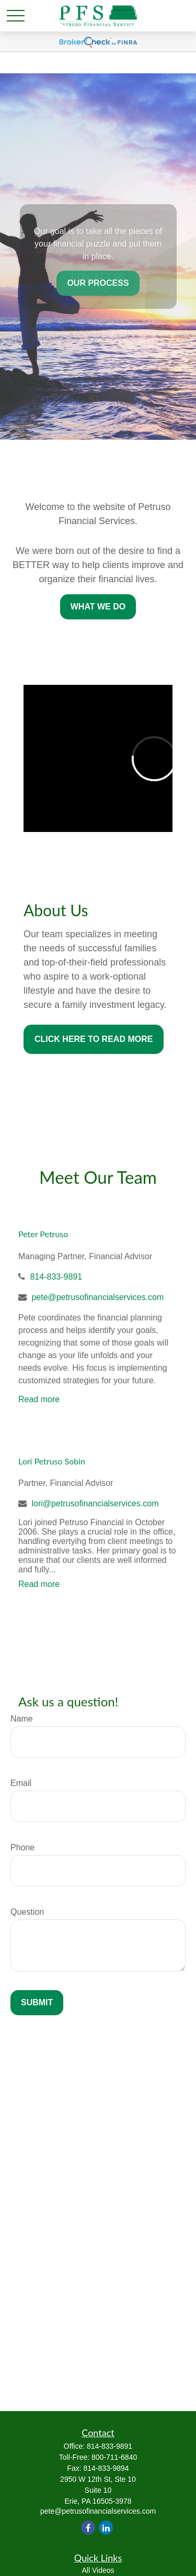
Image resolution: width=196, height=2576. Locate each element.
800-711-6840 (114, 2457)
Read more (39, 1399)
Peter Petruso (43, 1234)
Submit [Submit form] (37, 2002)
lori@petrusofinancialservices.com (94, 1503)
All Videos (98, 2570)
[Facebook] (88, 2528)
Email (20, 1783)
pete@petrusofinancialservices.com (97, 1297)
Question (27, 1911)
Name (21, 1718)
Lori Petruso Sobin (51, 1461)
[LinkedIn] (106, 2528)
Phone (22, 1847)
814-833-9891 (56, 1276)
